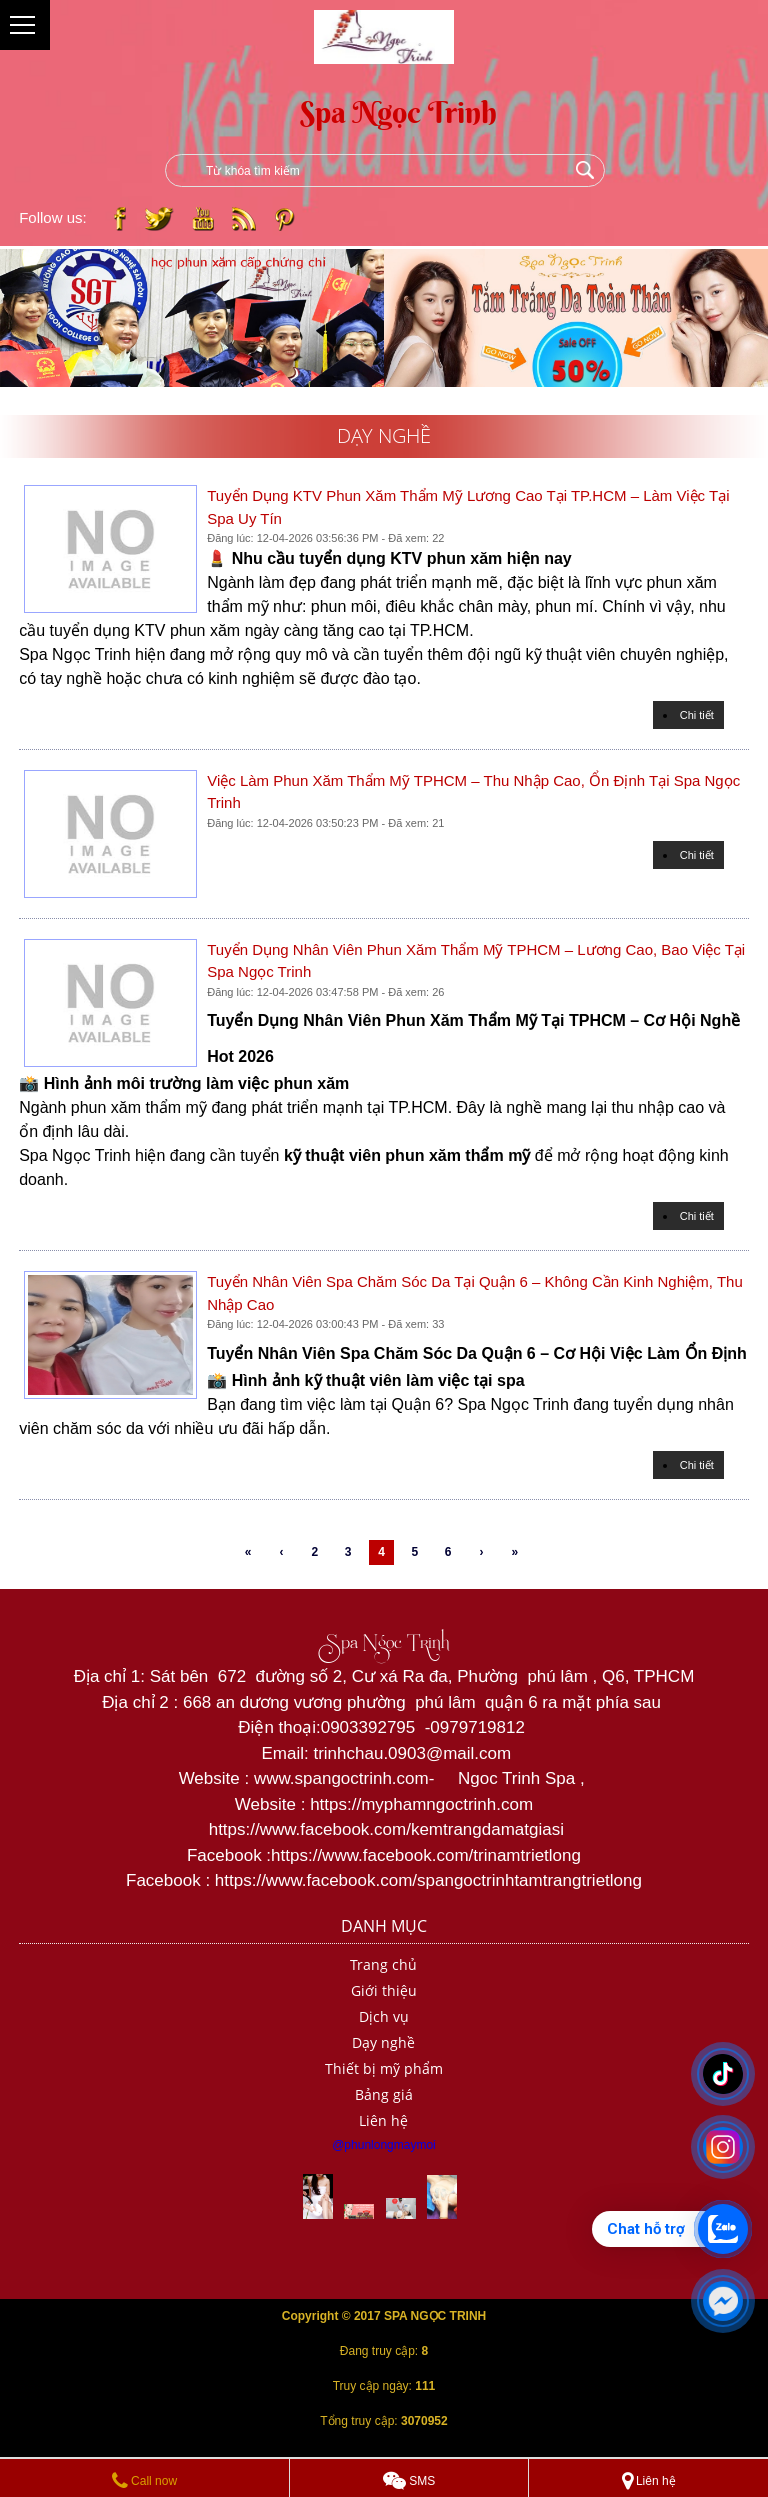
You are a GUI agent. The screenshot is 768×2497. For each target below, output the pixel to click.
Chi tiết (697, 715)
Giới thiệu (384, 1990)
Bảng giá (384, 2094)
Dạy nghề (383, 2042)
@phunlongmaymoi (384, 2145)
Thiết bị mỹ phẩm (384, 2068)
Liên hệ (383, 2120)
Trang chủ (383, 1964)
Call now (144, 2481)
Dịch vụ (384, 2016)
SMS (409, 2481)
